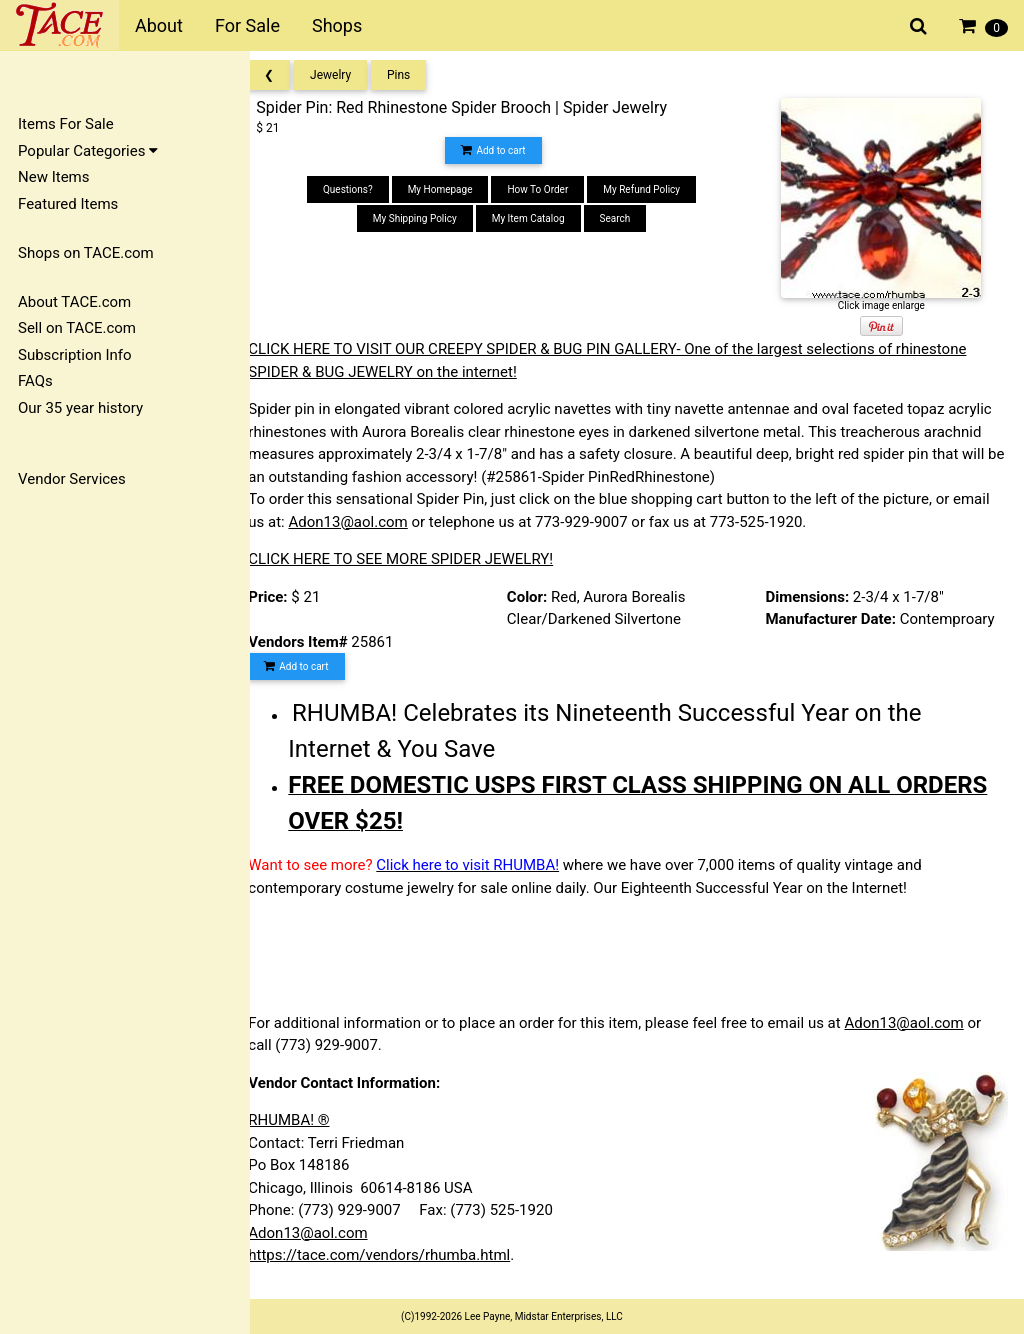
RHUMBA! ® (306, 1120)
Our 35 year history (80, 408)
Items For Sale (66, 124)
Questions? (360, 189)
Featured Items (68, 204)
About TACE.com (74, 302)
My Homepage (451, 189)
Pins (416, 75)
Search (626, 218)
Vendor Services (72, 479)
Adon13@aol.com (365, 522)
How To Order (549, 189)
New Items (53, 177)
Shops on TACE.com (86, 253)
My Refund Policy (653, 189)
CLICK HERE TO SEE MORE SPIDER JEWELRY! (418, 559)
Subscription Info (75, 355)
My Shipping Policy (427, 218)
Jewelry (348, 75)
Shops (337, 25)
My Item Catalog (539, 218)
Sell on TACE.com (77, 328)
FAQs (35, 381)
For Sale (247, 25)
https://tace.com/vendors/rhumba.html (397, 1255)
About (159, 25)
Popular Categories (88, 151)
